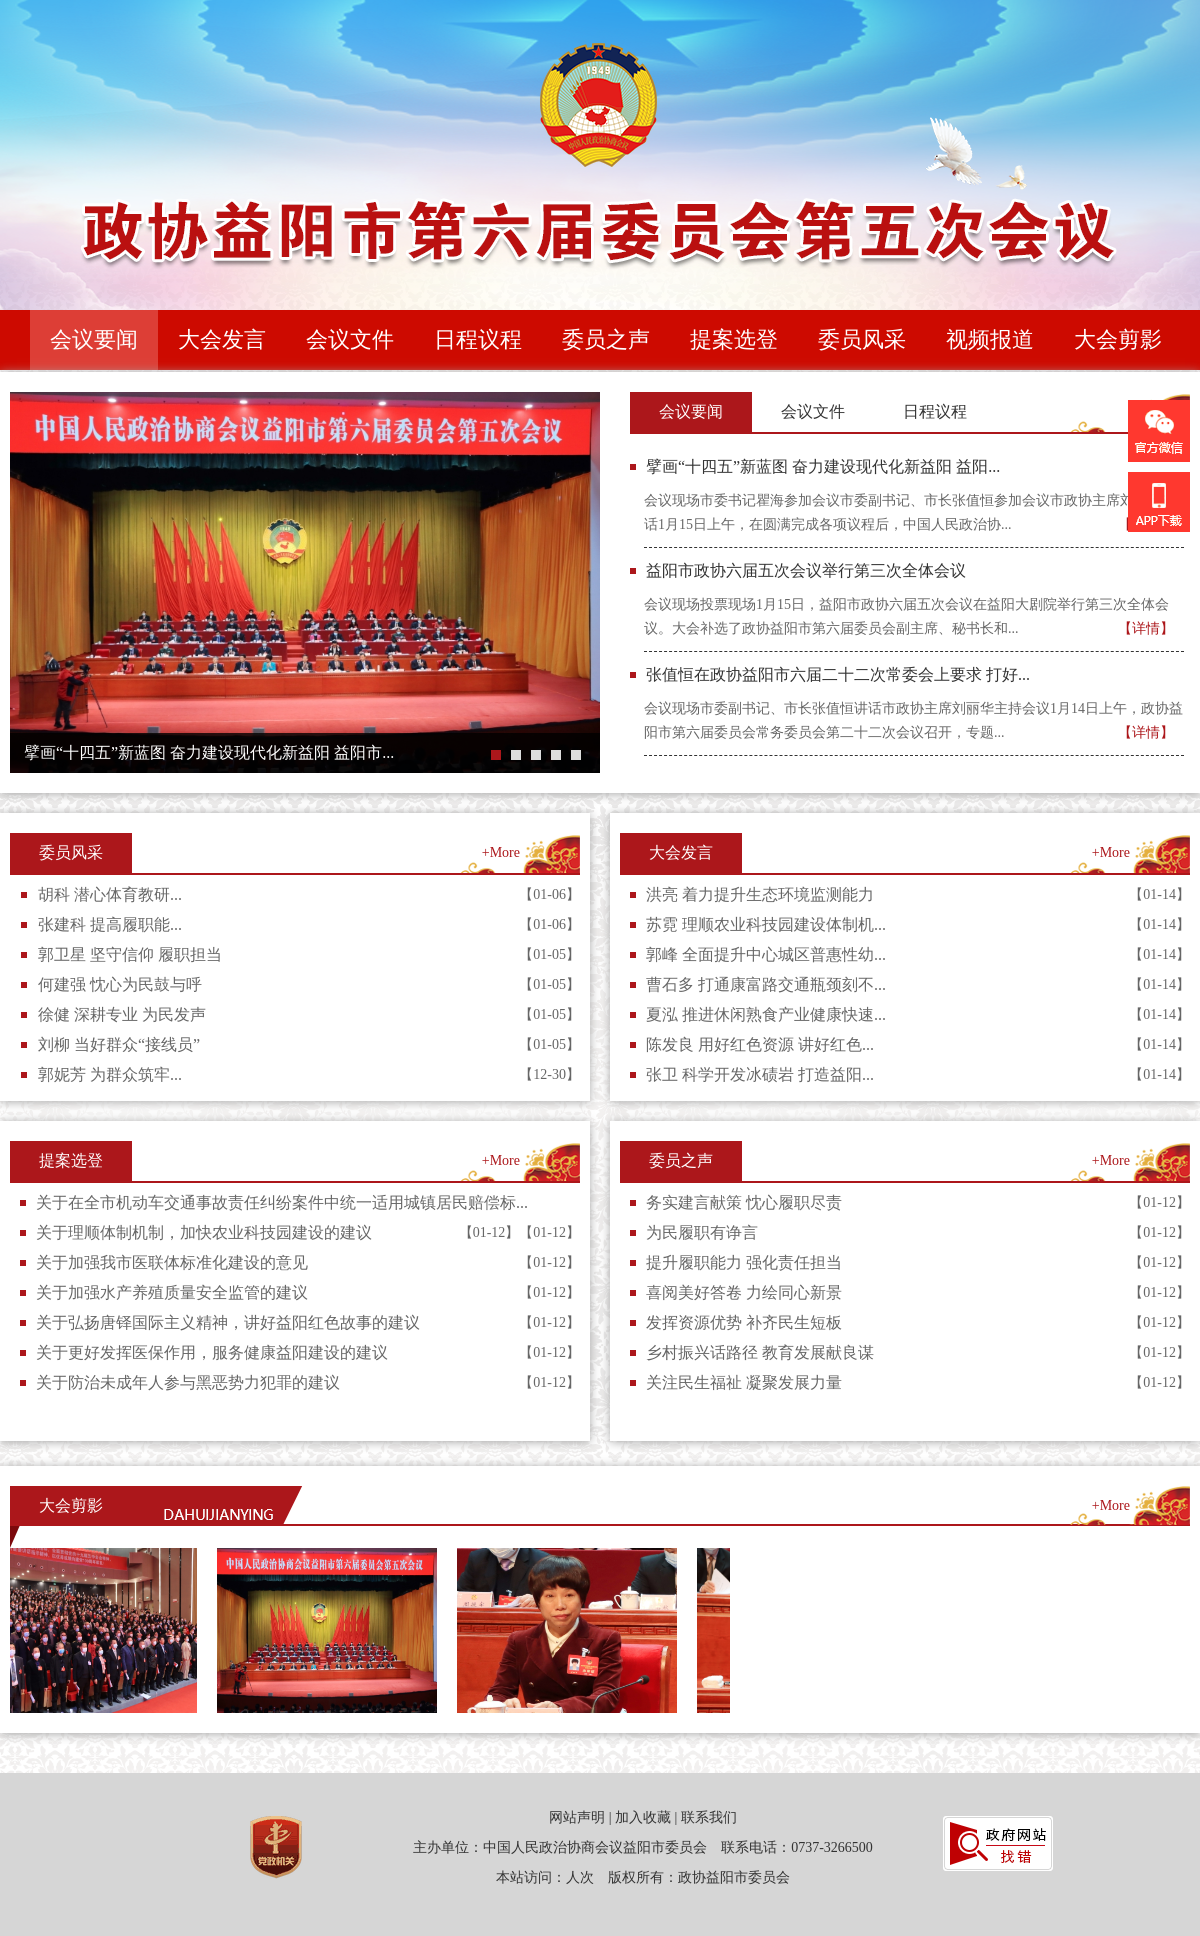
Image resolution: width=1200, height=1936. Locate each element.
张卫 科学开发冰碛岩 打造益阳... (760, 1074)
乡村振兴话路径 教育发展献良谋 (760, 1352)
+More (501, 852)
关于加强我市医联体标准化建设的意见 (172, 1262)
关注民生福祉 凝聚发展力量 (744, 1382)
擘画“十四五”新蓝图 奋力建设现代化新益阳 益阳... (823, 466)
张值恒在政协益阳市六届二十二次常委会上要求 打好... (838, 674)
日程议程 (935, 411)
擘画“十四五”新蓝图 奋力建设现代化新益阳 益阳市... (209, 752)
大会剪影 (71, 1505)
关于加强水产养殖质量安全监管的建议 (172, 1292)
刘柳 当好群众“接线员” (119, 1044)
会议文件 (813, 411)
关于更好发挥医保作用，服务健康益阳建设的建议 (212, 1352)
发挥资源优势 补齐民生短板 (744, 1322)
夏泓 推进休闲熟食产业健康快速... (766, 1014)
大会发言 (681, 852)
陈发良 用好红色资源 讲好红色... (760, 1044)
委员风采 (71, 852)
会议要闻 (691, 411)
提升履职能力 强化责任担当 (744, 1262)
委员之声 (681, 1160)
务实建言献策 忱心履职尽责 (744, 1202)
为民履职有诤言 (702, 1232)
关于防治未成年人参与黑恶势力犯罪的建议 (188, 1382)
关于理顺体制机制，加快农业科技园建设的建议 (204, 1232)
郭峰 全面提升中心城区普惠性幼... (766, 954)
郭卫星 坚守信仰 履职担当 (130, 954)
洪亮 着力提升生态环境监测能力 (760, 894)
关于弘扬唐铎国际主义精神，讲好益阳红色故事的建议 (228, 1322)
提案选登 (71, 1160)
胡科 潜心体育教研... (110, 894)
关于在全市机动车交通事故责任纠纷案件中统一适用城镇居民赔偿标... (282, 1202)
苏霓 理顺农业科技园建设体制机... (766, 924)
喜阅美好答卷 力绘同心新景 (744, 1292)
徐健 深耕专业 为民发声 (122, 1014)
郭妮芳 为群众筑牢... (110, 1074)
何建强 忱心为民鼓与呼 (120, 984)
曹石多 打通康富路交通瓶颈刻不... (766, 984)
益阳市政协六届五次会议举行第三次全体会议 (806, 570)
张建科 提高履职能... (110, 924)
